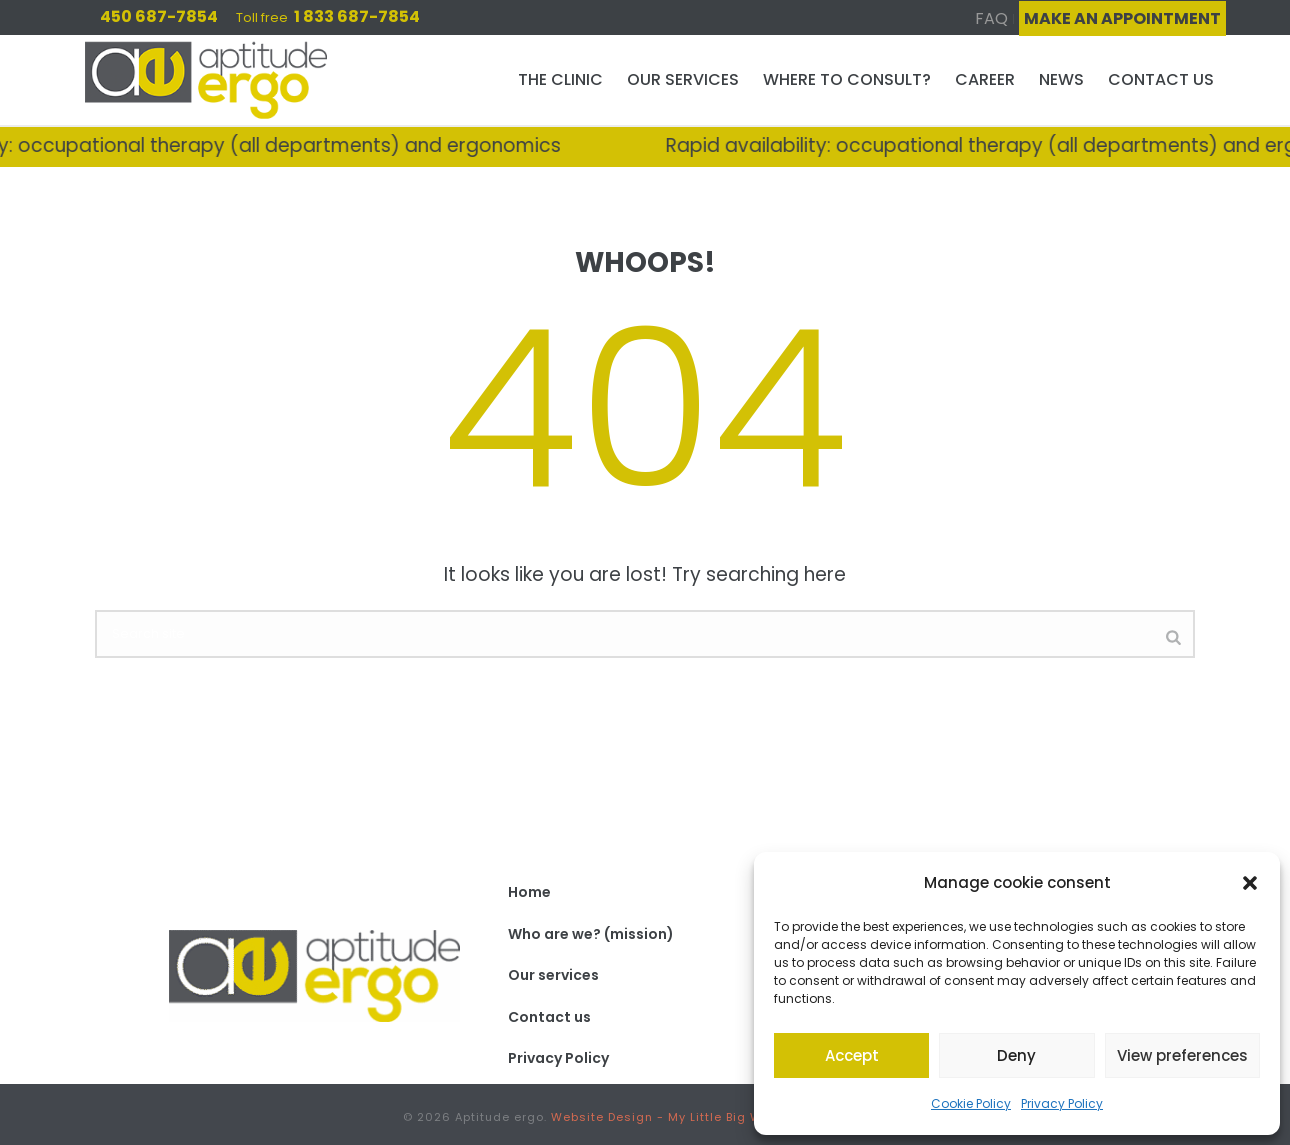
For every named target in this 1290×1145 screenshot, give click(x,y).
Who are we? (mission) (591, 934)
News (1061, 79)
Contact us (1161, 79)
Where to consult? (847, 79)
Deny (1016, 1055)
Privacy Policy (1062, 1103)
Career (985, 79)
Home (529, 892)
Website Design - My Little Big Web (664, 1117)
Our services (683, 79)
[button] (1250, 883)
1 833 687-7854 (357, 16)
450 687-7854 (159, 16)
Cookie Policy (971, 1103)
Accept (852, 1055)
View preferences (1182, 1055)
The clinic (560, 79)
